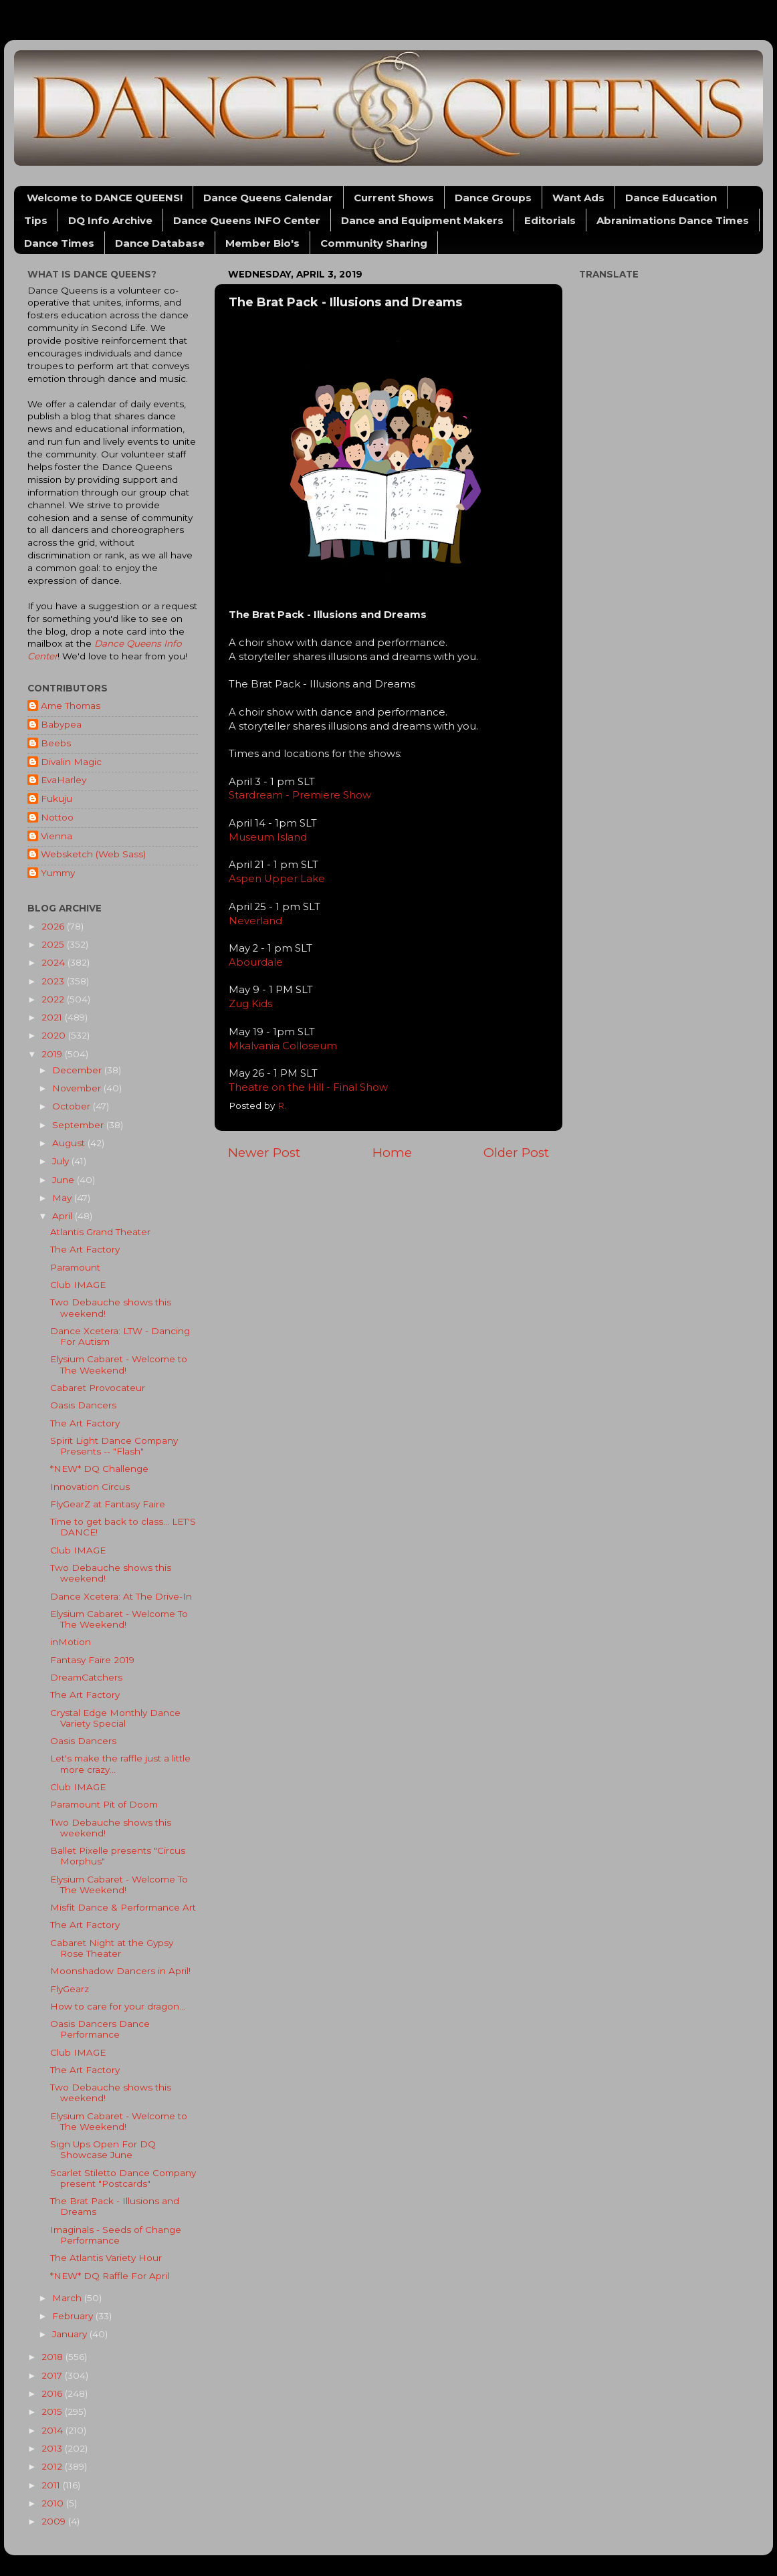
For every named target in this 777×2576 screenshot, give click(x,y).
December (78, 1070)
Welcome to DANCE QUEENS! (105, 197)
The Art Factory (85, 1249)
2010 (53, 2503)
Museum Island (268, 837)
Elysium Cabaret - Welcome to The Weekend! (118, 1364)
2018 (53, 2356)
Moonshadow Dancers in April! (120, 1970)
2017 (53, 2375)
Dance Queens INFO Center (246, 220)
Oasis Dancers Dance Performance (100, 2029)
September (79, 1124)
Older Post (516, 1152)
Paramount (75, 1267)
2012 (53, 2466)
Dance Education (671, 197)
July (62, 1161)
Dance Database (160, 243)
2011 (52, 2485)
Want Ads (578, 197)
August (70, 1143)
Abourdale (256, 962)
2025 (54, 944)
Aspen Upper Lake (277, 879)
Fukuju (56, 798)
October (72, 1106)
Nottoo (57, 817)
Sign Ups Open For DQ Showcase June (103, 2149)
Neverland (255, 921)
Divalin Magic (71, 761)
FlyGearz (69, 1988)
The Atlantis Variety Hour (106, 2257)
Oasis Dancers (83, 1405)
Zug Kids (250, 1004)
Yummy (58, 872)
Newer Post (264, 1152)
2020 (54, 1035)
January (71, 2334)
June (64, 1179)
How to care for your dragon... (117, 2006)
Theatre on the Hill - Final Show (308, 1087)
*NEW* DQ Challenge (99, 1468)
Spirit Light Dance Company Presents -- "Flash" (114, 1446)
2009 (54, 2521)
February (74, 2316)
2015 (53, 2411)
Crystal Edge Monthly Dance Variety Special (115, 1718)
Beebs (56, 743)
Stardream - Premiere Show (301, 795)
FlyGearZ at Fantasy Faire (107, 1504)
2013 (53, 2448)
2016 (53, 2393)
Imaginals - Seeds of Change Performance (115, 2235)
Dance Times (59, 243)
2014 (53, 2430)
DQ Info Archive (110, 220)
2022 (54, 999)
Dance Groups (493, 197)
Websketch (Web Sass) (93, 854)
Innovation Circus (90, 1486)
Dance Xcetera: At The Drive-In (121, 1596)
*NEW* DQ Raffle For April (109, 2275)
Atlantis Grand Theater (100, 1231)
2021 (53, 1017)
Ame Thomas (70, 705)
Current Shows (394, 197)
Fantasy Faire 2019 (92, 1659)
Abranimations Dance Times (672, 220)
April (63, 1215)
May (63, 1197)
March (68, 2297)
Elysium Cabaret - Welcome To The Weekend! (119, 1619)
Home (392, 1152)
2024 (54, 962)
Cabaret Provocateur (97, 1387)
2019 (53, 1054)
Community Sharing (373, 243)
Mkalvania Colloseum (284, 1046)
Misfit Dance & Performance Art (123, 1907)
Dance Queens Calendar (268, 197)
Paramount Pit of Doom (104, 1804)
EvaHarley (63, 779)
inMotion (70, 1641)
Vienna (56, 836)
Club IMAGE (78, 1284)
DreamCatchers (86, 1677)
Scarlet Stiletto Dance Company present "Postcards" (123, 2178)
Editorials (550, 220)
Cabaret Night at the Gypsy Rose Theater (111, 1948)
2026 (54, 926)
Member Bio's (262, 243)
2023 (54, 981)
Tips (35, 220)
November (78, 1088)
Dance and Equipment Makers (422, 220)
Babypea (61, 724)
